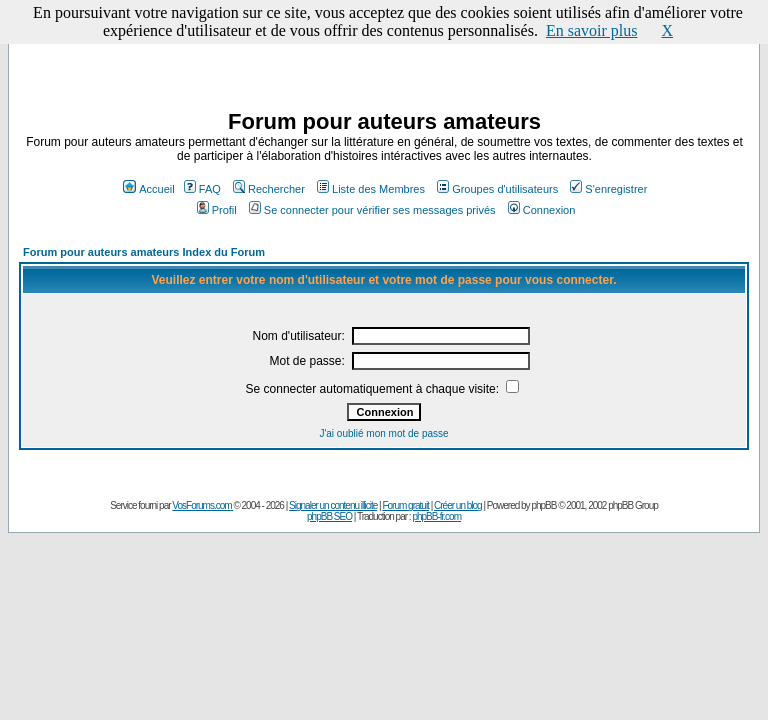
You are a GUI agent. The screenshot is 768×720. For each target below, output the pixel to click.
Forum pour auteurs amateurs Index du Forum (144, 252)
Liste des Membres (371, 189)
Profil (217, 210)
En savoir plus (592, 30)
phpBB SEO (329, 516)
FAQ (202, 189)
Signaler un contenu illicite (333, 505)
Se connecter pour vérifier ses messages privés (372, 210)
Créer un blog (458, 505)
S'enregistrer (608, 189)
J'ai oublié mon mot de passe (383, 433)
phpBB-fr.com (436, 516)
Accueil (148, 189)
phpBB (543, 505)
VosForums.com (202, 505)
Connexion (542, 210)
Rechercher (269, 189)
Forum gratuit (405, 505)
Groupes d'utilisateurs (497, 189)
